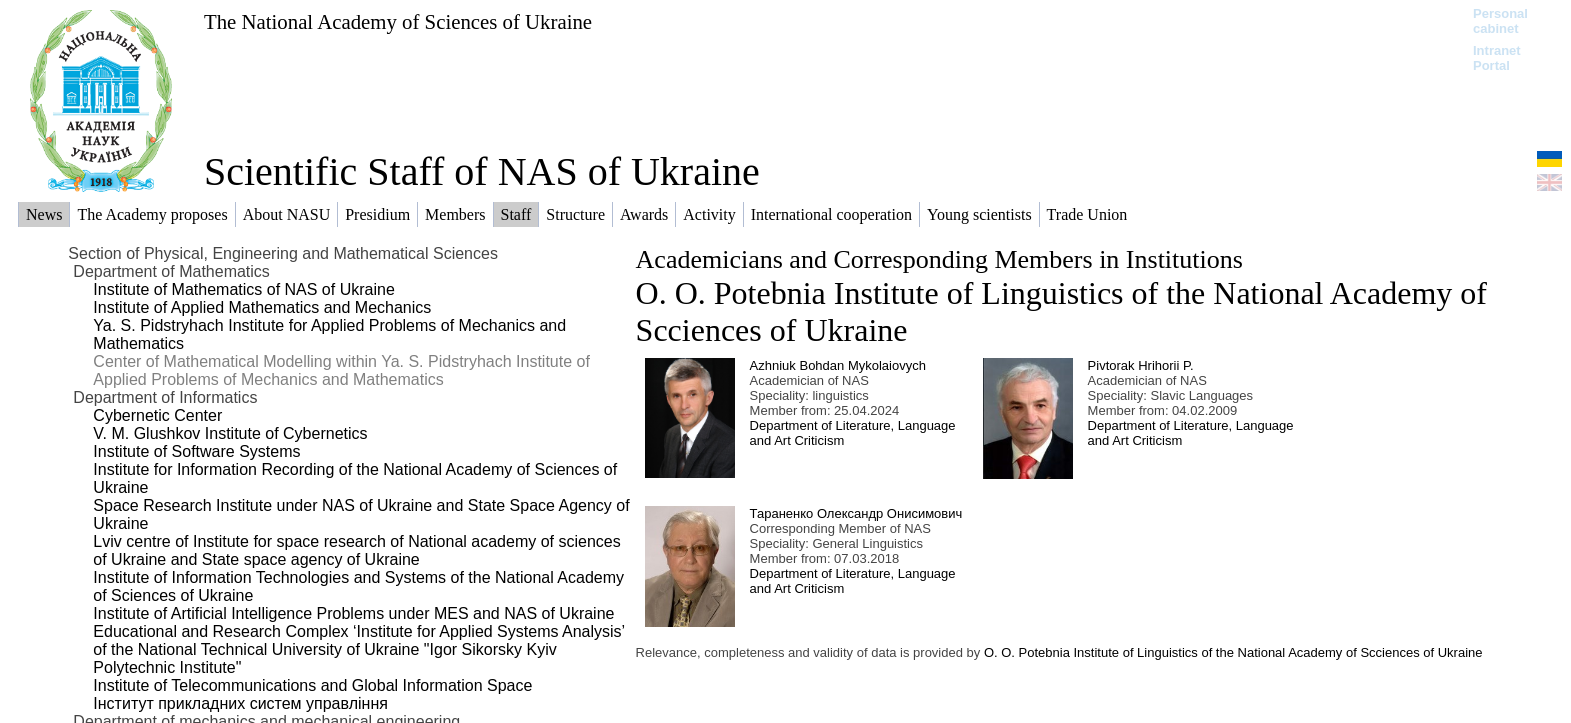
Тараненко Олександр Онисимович (856, 513)
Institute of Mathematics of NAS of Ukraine (243, 289)
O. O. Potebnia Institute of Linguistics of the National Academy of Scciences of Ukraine (1233, 652)
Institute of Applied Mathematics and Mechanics (262, 307)
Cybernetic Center (157, 415)
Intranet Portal (1497, 58)
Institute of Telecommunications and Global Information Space (312, 685)
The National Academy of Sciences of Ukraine (398, 21)
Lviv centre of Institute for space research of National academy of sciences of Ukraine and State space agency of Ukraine (356, 550)
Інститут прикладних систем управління (240, 703)
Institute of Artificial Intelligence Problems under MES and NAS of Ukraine (353, 613)
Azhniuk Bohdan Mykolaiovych (838, 365)
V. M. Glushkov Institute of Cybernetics (230, 433)
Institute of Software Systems (196, 451)
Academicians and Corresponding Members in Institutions (939, 259)
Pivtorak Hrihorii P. (1141, 365)
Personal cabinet (1500, 21)
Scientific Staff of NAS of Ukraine (482, 171)
